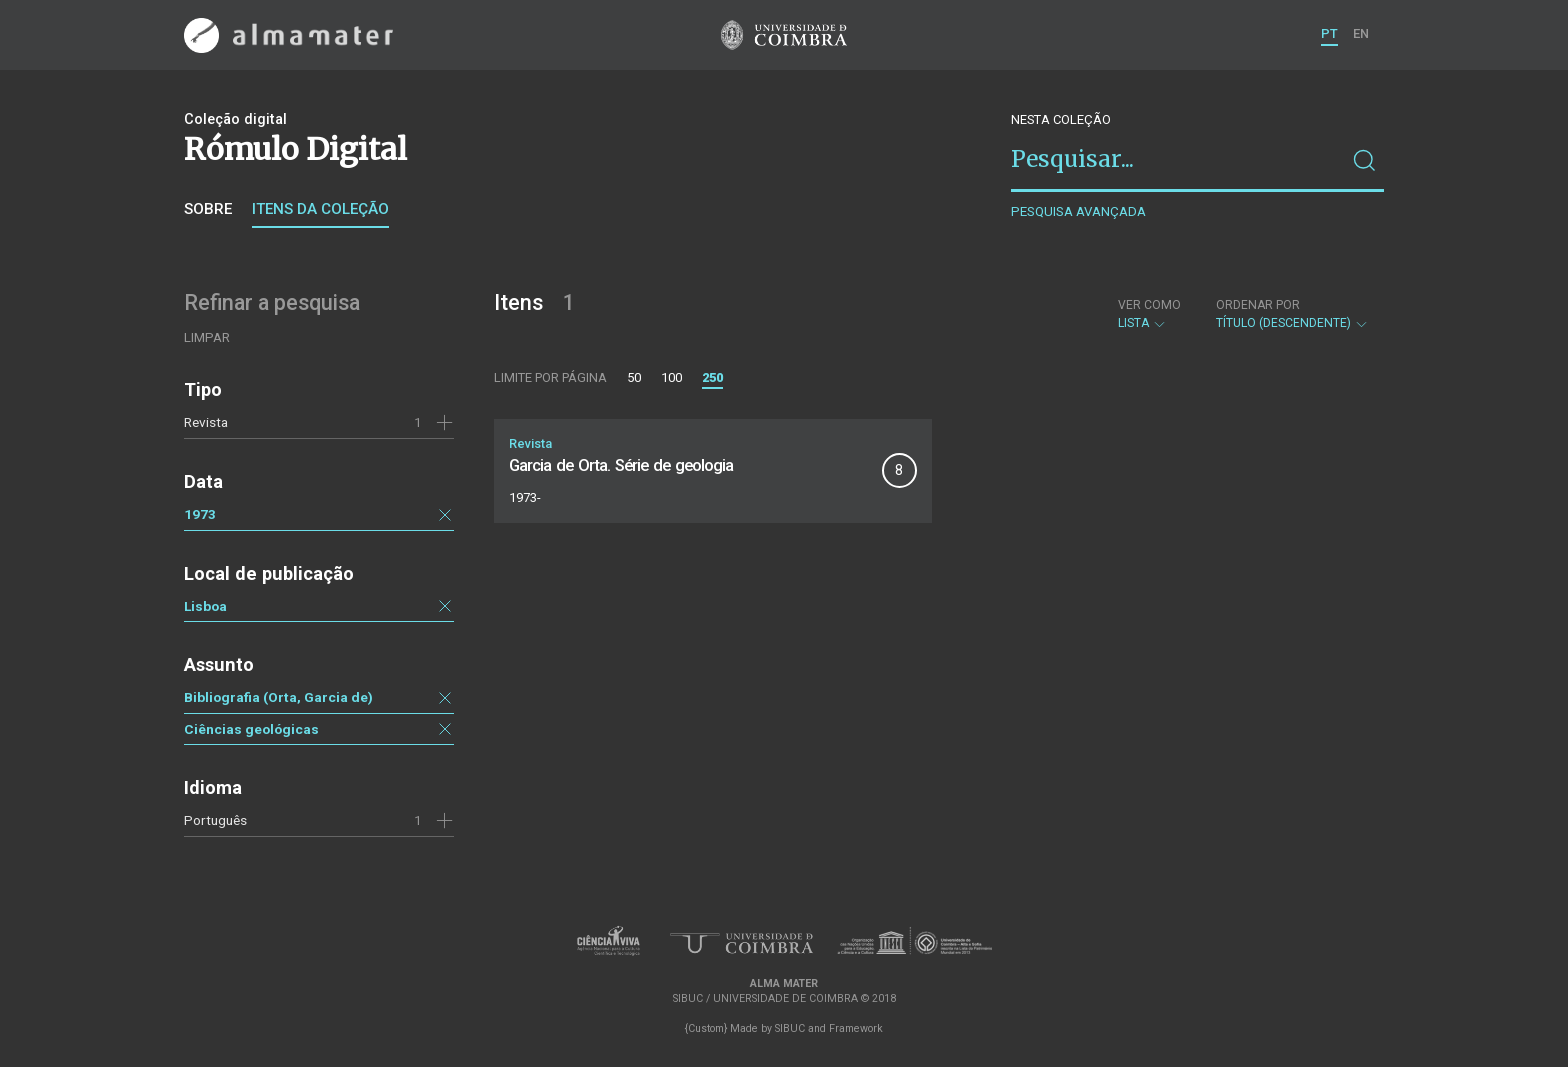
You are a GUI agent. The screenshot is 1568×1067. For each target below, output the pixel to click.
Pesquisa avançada (1078, 211)
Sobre (208, 209)
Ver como (1149, 305)
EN (1361, 33)
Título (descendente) (1292, 314)
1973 (200, 514)
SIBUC (790, 1028)
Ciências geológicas (251, 729)
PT (1329, 33)
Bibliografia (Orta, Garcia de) (278, 697)
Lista (1149, 314)
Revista (206, 422)
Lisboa (205, 606)
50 (634, 377)
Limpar (207, 337)
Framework (856, 1028)
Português (215, 820)
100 (671, 377)
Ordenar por (1258, 305)
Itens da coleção (320, 209)
